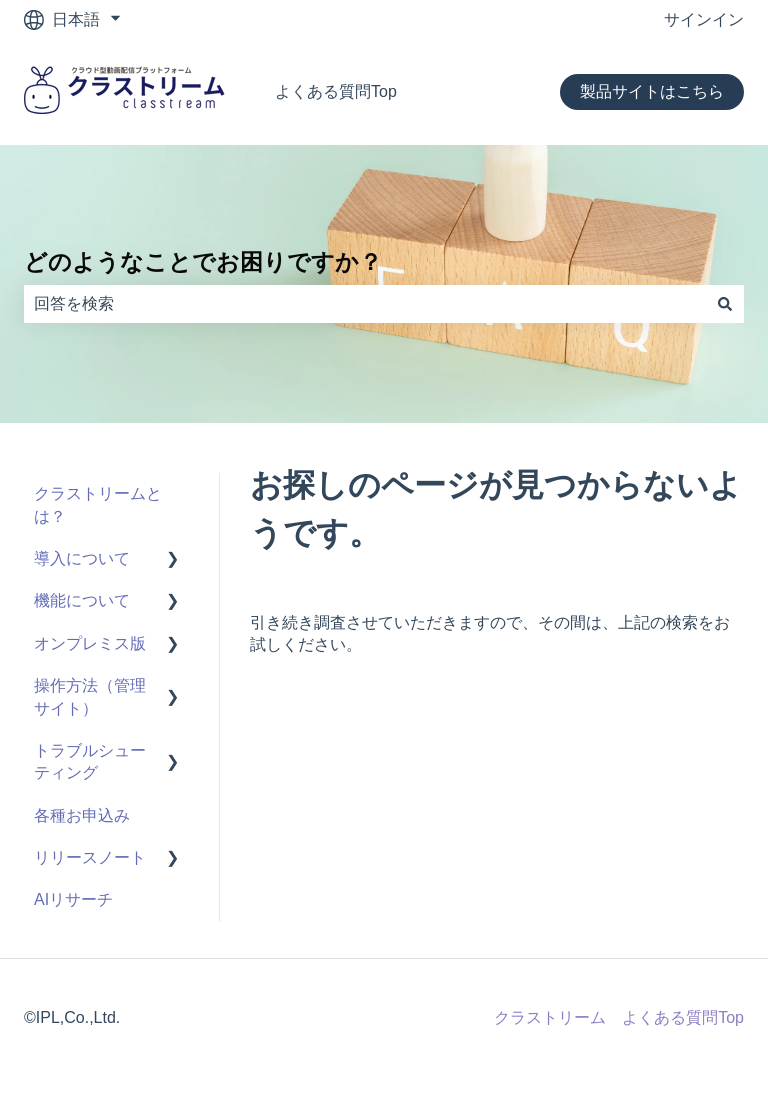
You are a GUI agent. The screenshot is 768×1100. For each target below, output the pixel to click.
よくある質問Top (336, 91)
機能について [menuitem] (82, 600)
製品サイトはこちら (652, 91)
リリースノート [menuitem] (90, 857)
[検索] (725, 304)
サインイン (704, 19)
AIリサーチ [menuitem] (73, 899)
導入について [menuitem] (82, 558)
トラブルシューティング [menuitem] (90, 761)
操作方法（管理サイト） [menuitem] (90, 696)
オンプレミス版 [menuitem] (90, 643)
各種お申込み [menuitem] (82, 815)
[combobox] (365, 304)
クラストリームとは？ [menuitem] (98, 504)
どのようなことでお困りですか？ (203, 262)
